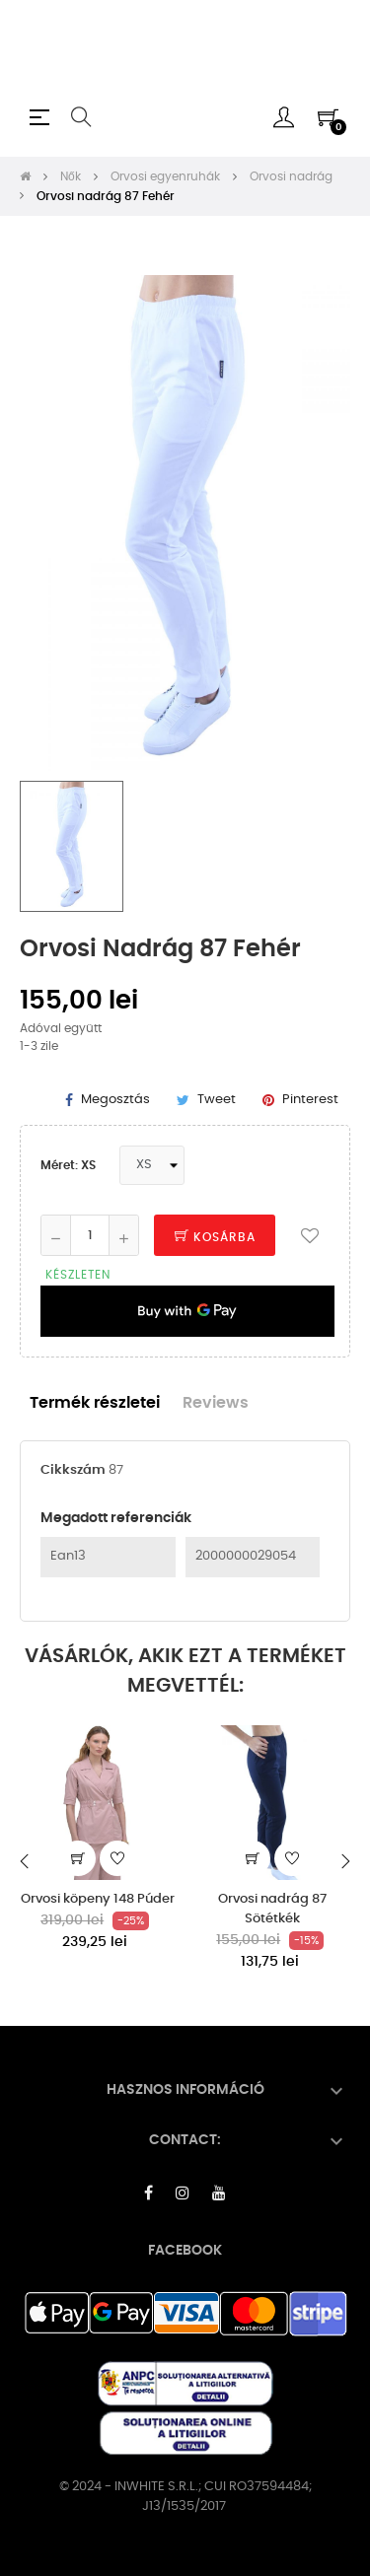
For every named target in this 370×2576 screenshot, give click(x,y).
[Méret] (152, 1165)
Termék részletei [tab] (95, 1403)
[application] (187, 1311)
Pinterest (310, 1099)
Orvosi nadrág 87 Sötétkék (272, 1909)
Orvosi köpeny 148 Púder (98, 1899)
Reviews (216, 1403)
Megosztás (115, 1099)
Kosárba (215, 1237)
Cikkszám (73, 1470)
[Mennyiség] (90, 1235)
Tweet (216, 1099)
